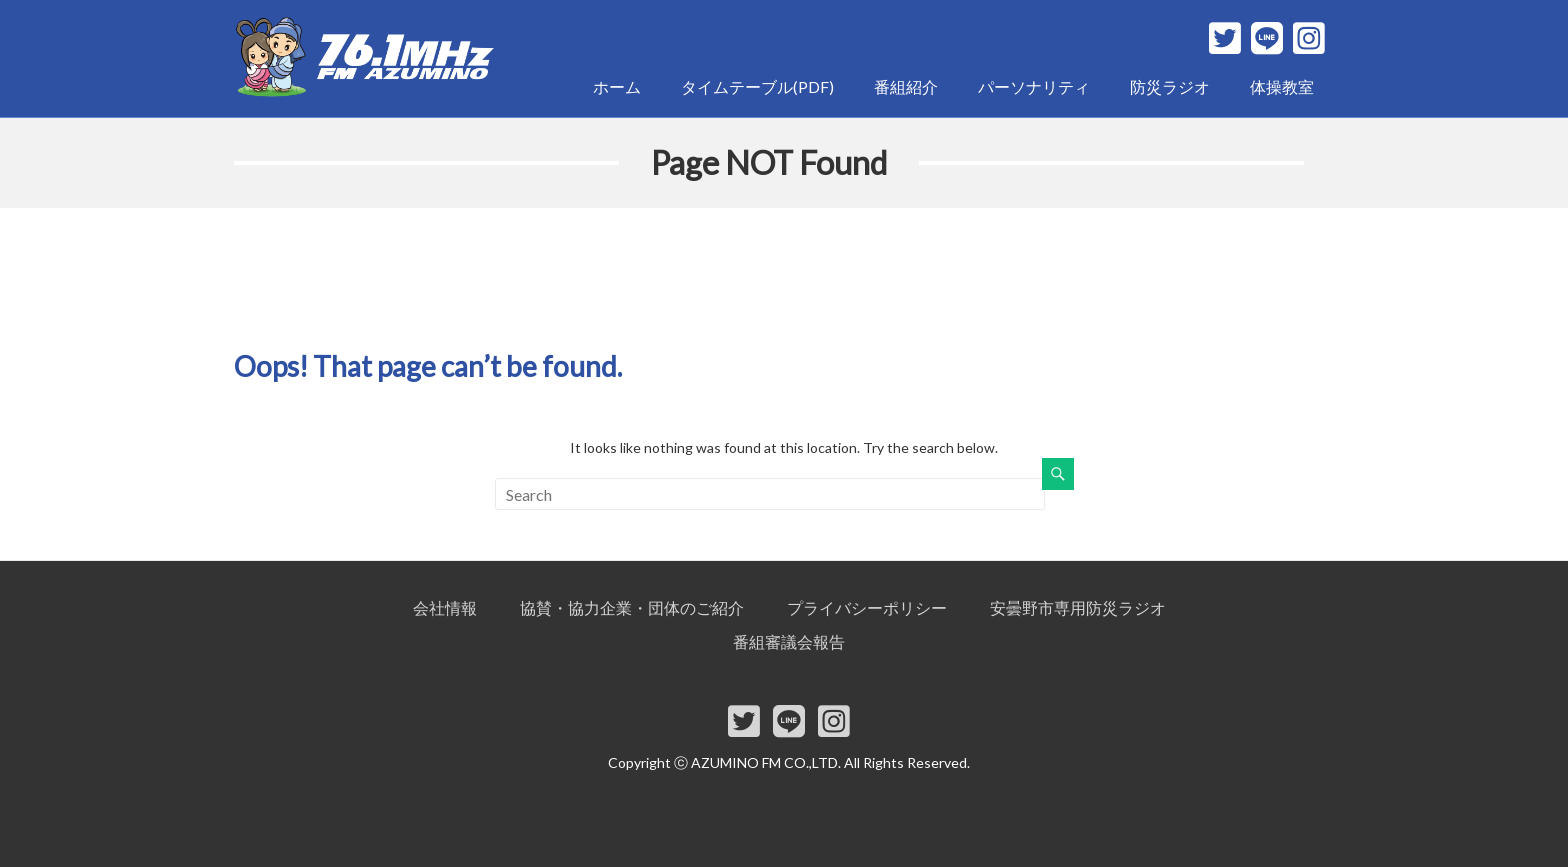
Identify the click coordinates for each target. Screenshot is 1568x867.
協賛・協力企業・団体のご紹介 (632, 607)
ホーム (617, 86)
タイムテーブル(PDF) (757, 86)
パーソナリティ (1034, 86)
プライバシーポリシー (867, 607)
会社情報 (445, 607)
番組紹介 (906, 86)
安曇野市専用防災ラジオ (1078, 607)
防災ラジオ (1170, 86)
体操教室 (1282, 86)
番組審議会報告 (789, 641)
